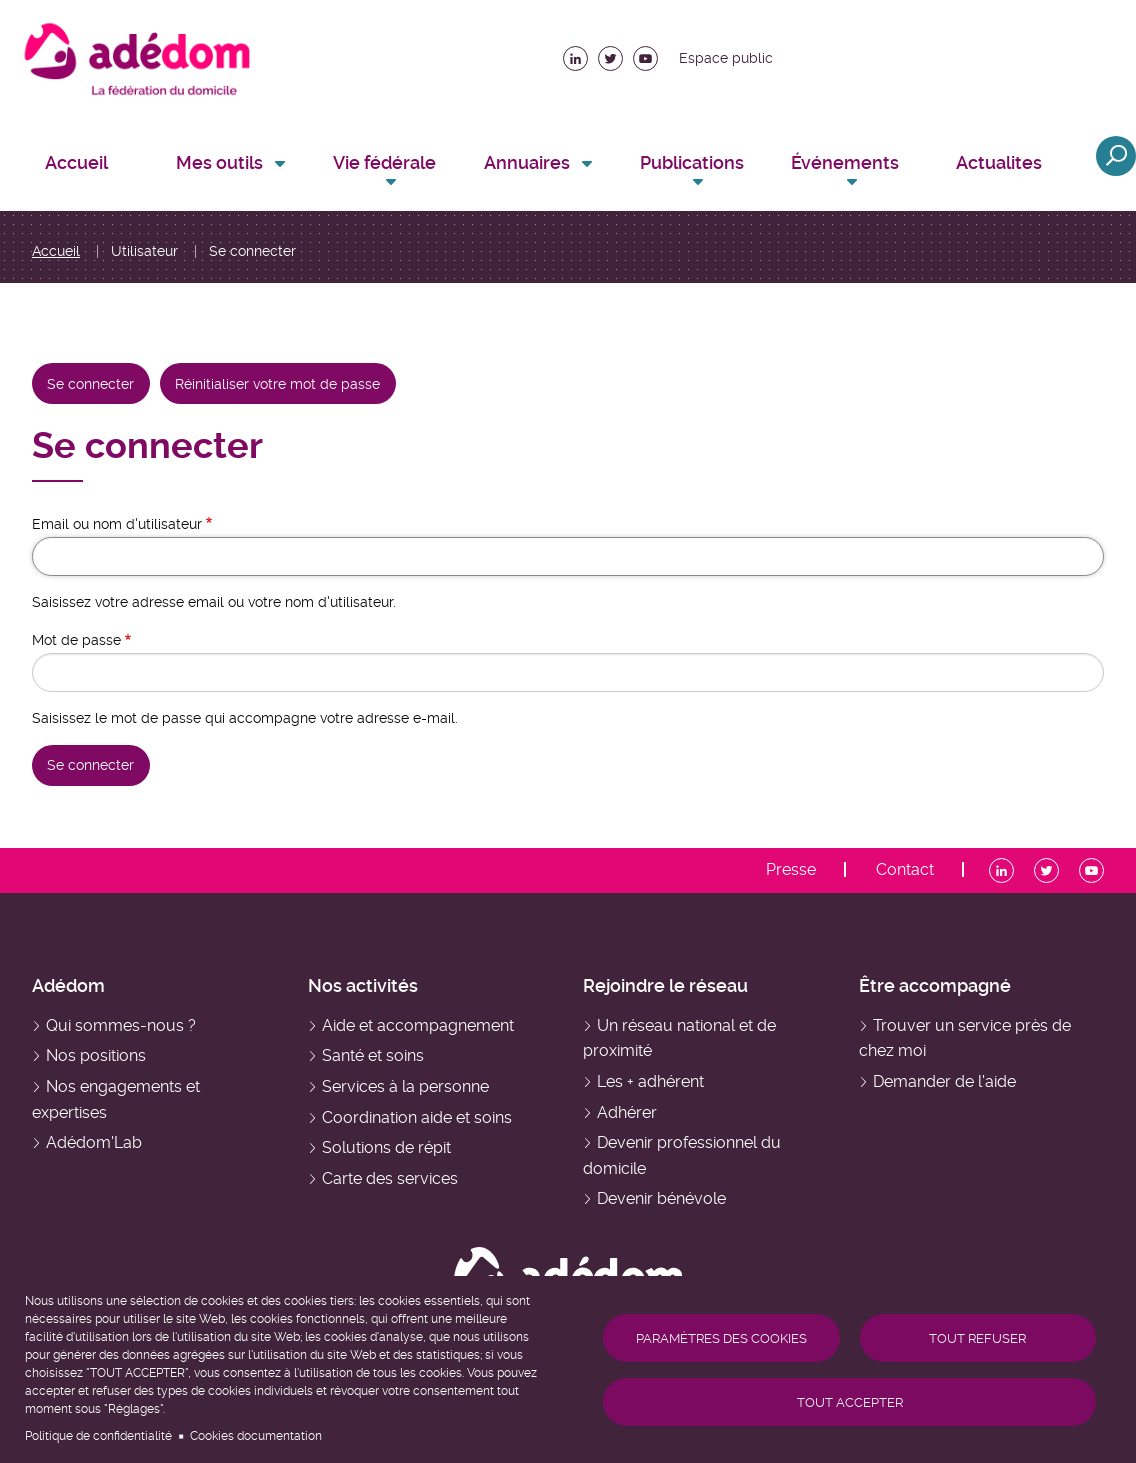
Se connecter (98, 390)
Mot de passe (76, 640)
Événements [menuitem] (845, 162)
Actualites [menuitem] (999, 162)
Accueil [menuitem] (76, 162)
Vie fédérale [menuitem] (384, 162)
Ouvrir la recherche (1116, 156)
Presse (791, 870)
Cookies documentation (256, 1436)
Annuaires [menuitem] (527, 162)
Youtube (645, 53)
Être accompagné (935, 985)
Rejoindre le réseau (665, 985)
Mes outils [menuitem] (219, 162)
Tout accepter (850, 1402)
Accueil (56, 251)
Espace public (726, 58)
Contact (905, 870)
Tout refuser (977, 1338)
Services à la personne (405, 1086)
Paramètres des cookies (721, 1338)
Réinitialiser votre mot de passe (277, 384)
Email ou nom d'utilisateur (117, 524)
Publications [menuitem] (692, 162)
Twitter (610, 53)
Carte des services (390, 1178)
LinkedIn (575, 53)
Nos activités (363, 985)
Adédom (68, 985)
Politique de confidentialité (98, 1436)
